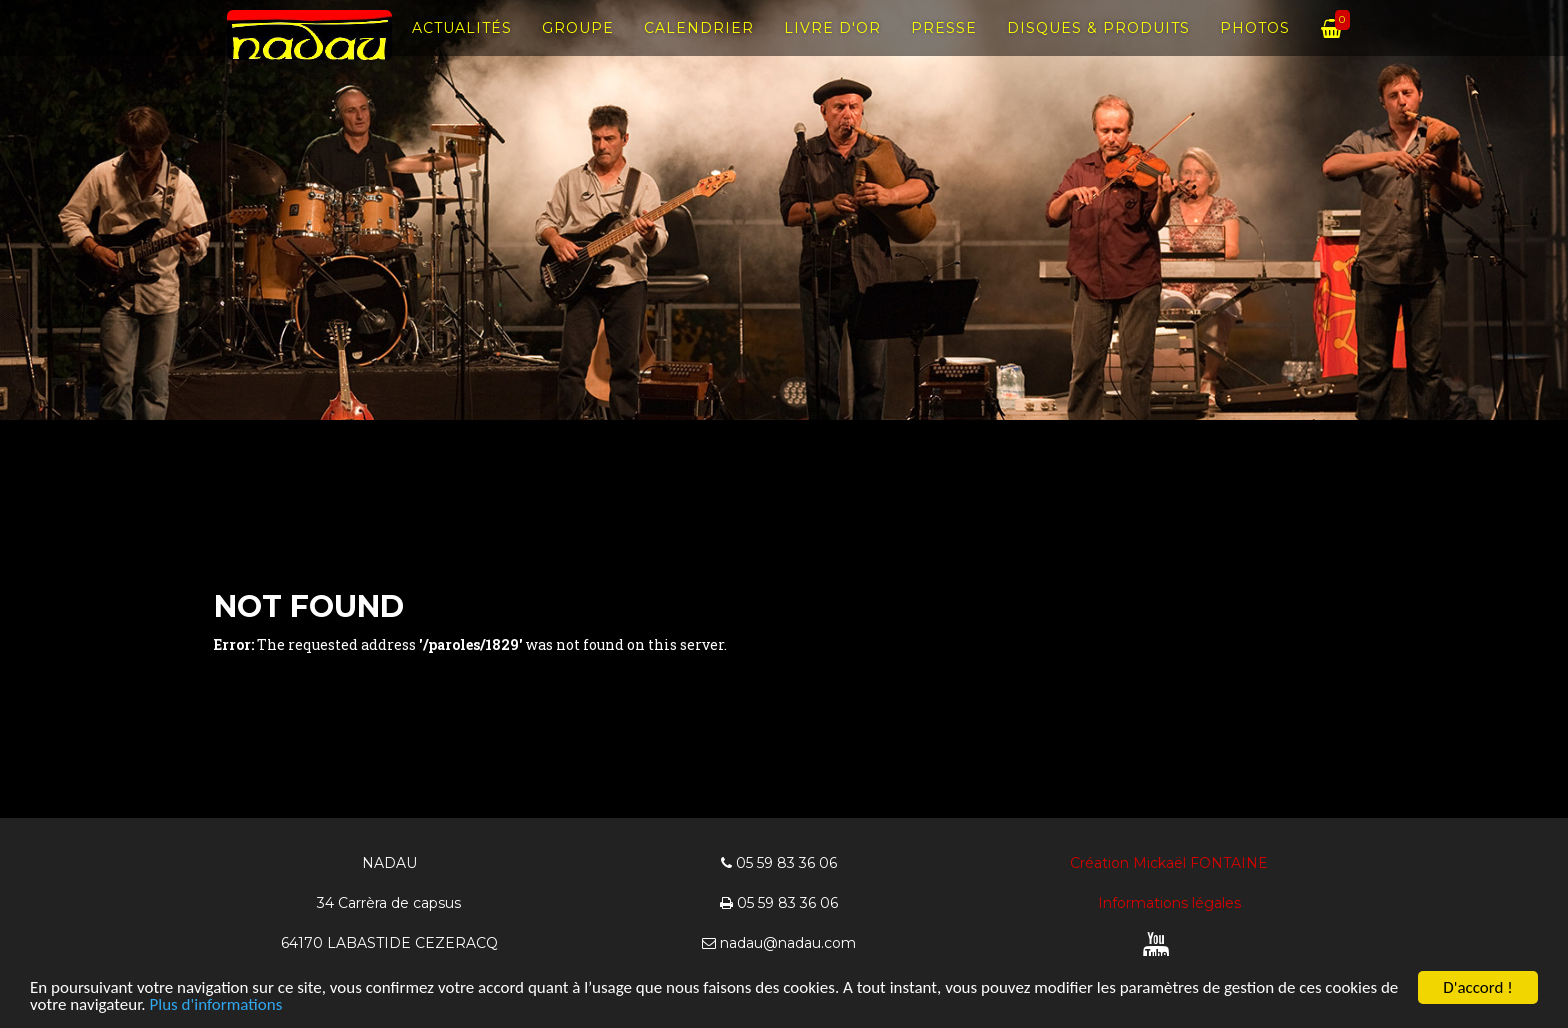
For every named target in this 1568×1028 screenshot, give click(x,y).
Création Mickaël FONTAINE (1169, 863)
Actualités (462, 50)
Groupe (578, 50)
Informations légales (1169, 903)
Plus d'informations (215, 1005)
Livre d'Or (832, 50)
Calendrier (699, 50)
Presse (944, 50)
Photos (1255, 50)
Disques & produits (1098, 50)
